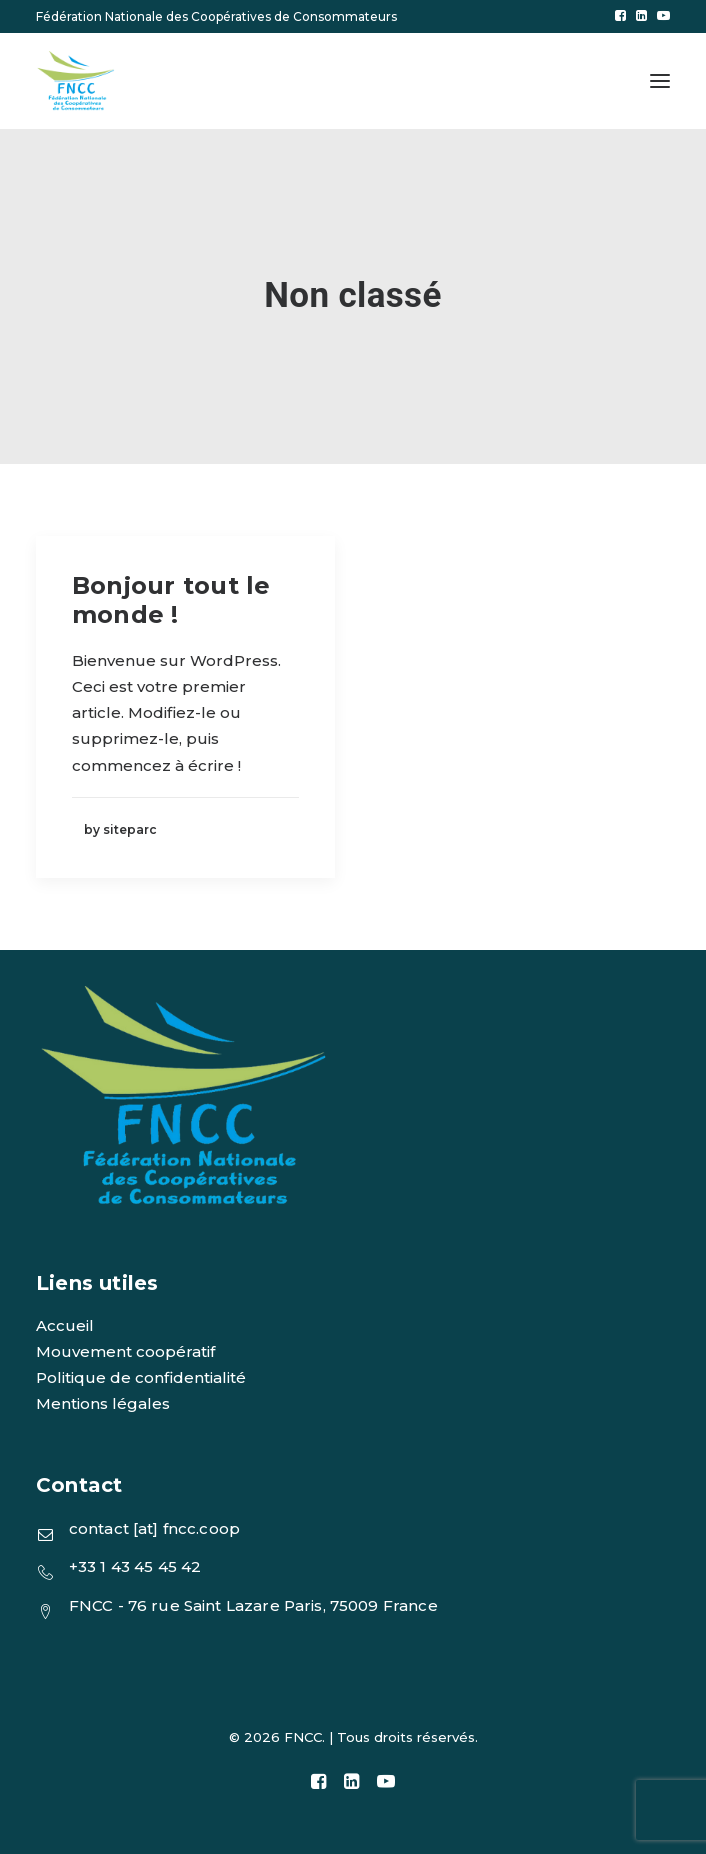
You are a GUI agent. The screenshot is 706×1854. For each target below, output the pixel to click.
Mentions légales (103, 1403)
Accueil (65, 1325)
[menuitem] (620, 15)
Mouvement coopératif (125, 1351)
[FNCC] (77, 81)
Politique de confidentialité (141, 1377)
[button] (620, 15)
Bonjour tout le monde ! (171, 600)
